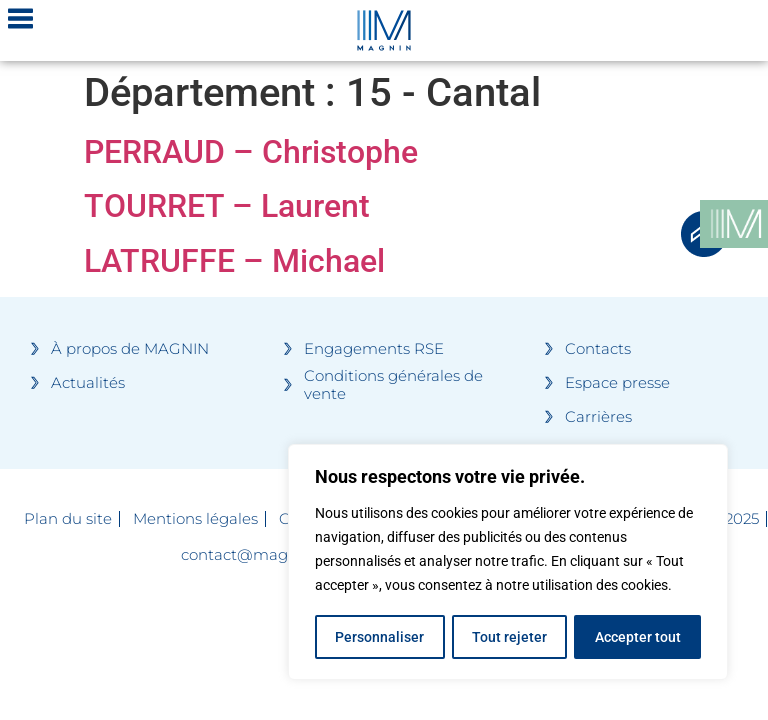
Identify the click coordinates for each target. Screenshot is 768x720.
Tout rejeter (509, 637)
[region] (508, 563)
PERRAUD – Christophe (251, 152)
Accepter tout (638, 637)
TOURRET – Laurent (227, 206)
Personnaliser (379, 637)
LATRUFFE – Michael (234, 261)
